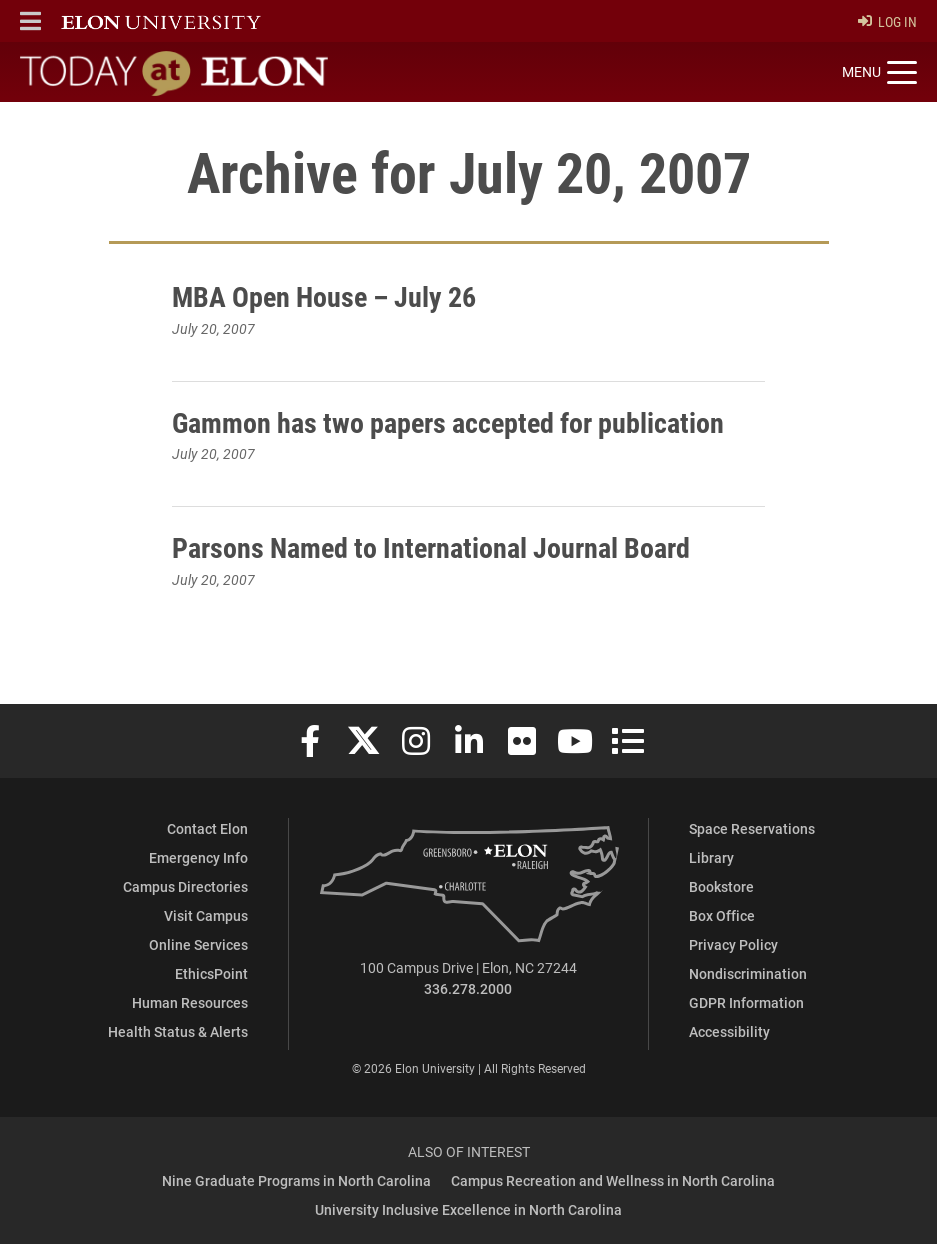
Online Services (198, 944)
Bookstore (721, 886)
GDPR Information (746, 1002)
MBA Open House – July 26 (324, 296)
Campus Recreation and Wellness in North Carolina (613, 1180)
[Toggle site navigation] (879, 73)
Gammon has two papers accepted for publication (448, 422)
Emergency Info (198, 857)
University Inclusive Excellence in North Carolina (468, 1209)
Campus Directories (185, 886)
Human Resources (190, 1002)
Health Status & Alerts (178, 1031)
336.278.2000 (468, 988)
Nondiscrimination (748, 973)
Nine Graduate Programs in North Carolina (296, 1180)
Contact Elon (207, 828)
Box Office (722, 915)
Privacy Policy (733, 944)
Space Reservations (752, 828)
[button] (30, 21)
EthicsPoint (211, 973)
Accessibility (729, 1031)
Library (711, 857)
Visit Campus (206, 915)
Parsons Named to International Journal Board (431, 547)
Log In (887, 21)
